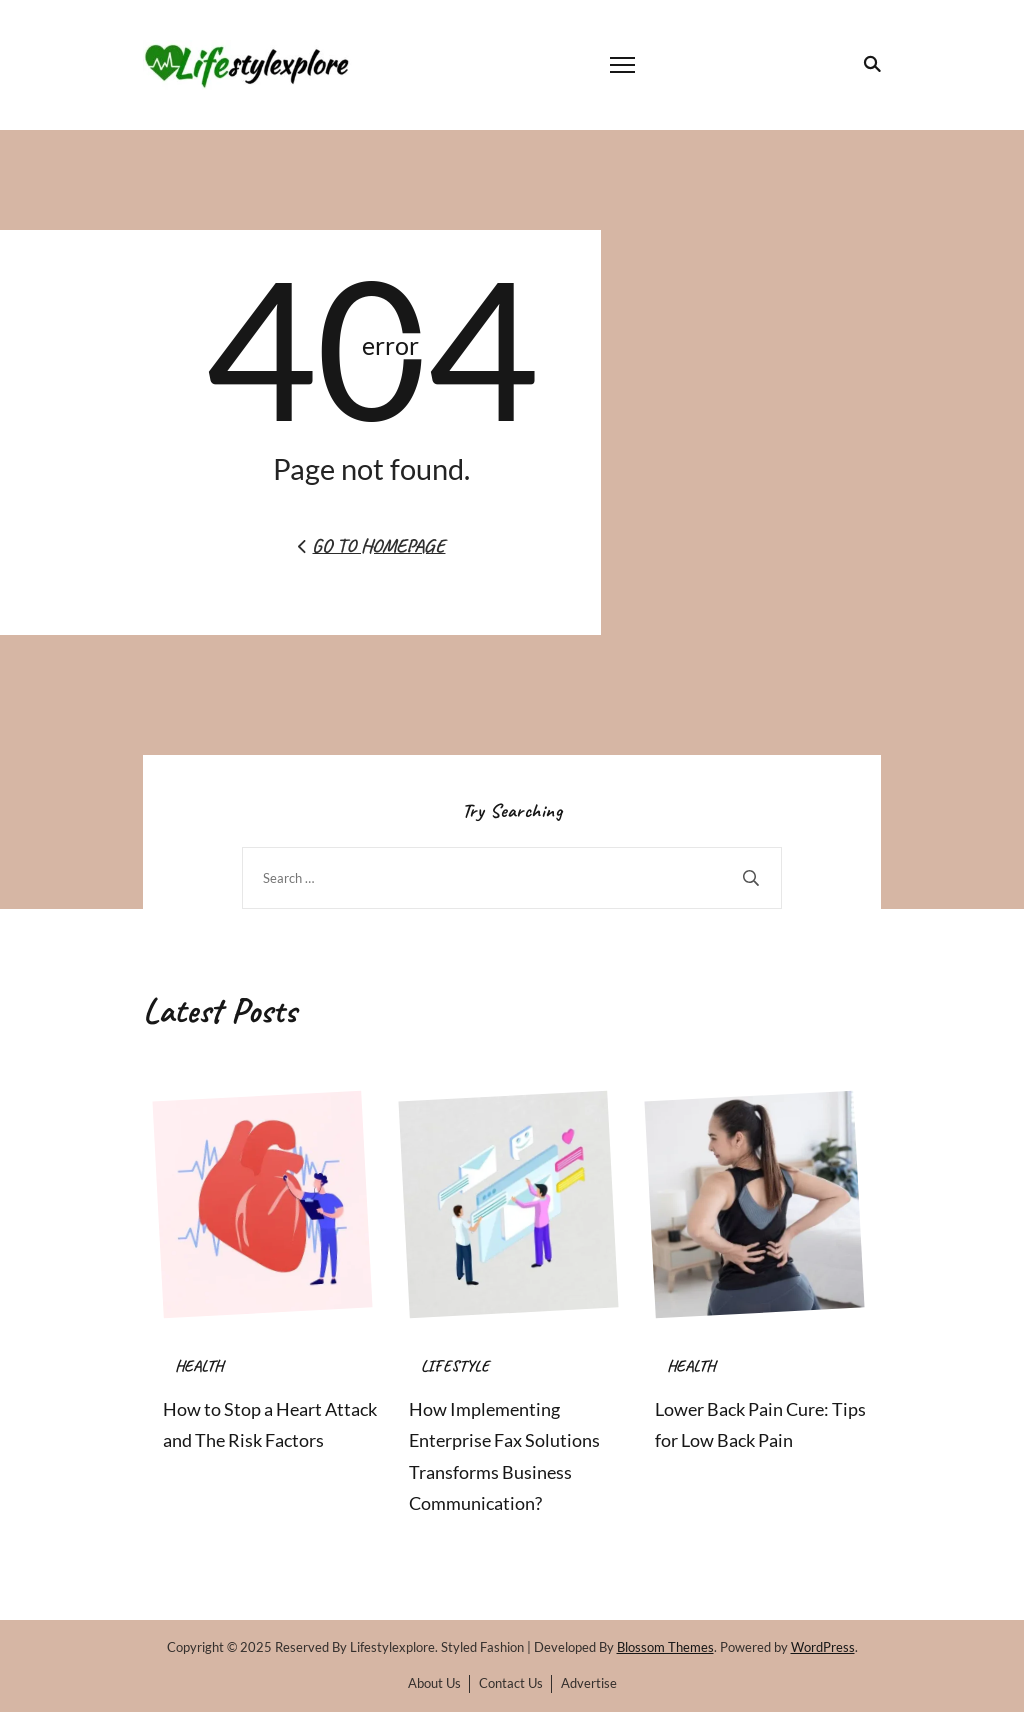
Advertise (589, 1683)
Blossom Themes (665, 1647)
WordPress (823, 1647)
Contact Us (511, 1683)
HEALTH (199, 1366)
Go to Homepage (371, 545)
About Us (434, 1683)
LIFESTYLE (455, 1366)
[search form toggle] (868, 64)
